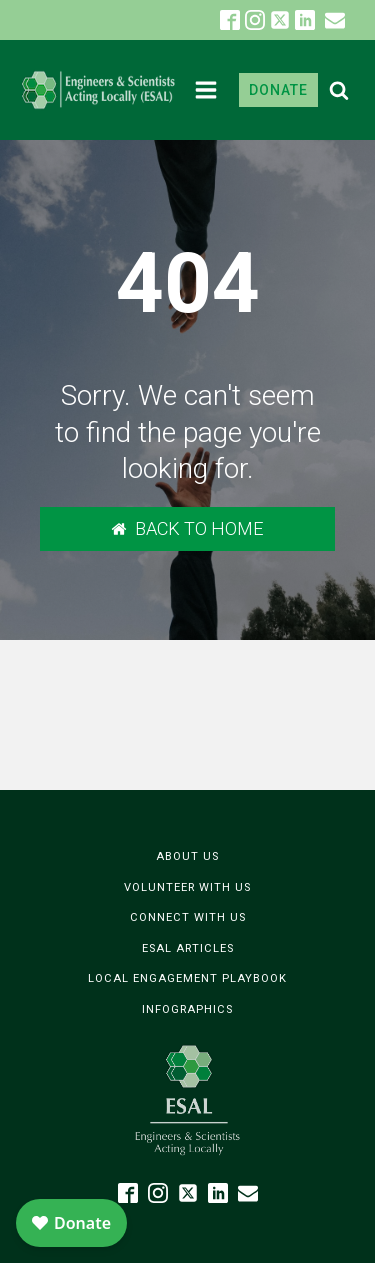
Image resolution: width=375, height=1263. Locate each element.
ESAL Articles (188, 948)
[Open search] (339, 90)
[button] (335, 20)
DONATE (278, 90)
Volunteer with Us (187, 887)
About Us (187, 856)
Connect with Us (188, 917)
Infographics (187, 1009)
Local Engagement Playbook (187, 978)
